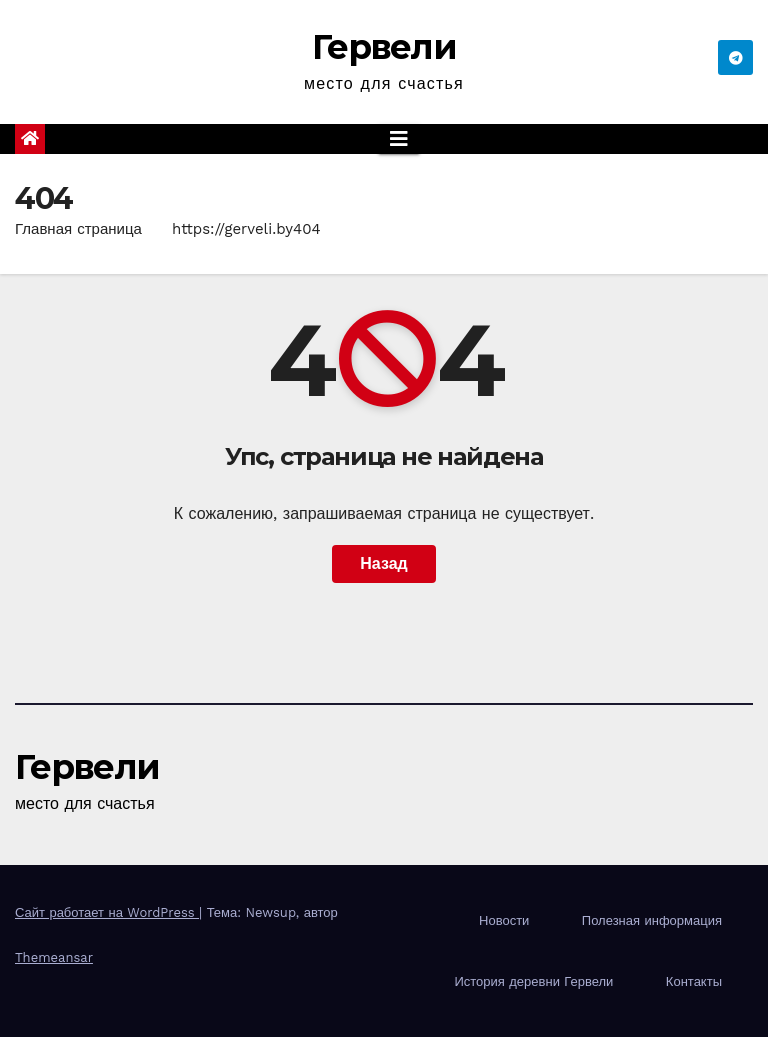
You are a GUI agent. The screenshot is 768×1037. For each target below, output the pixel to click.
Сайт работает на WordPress (107, 912)
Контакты (694, 981)
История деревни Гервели (533, 981)
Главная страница (78, 229)
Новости (504, 920)
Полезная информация (652, 920)
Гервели (384, 47)
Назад (383, 563)
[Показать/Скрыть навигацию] (399, 139)
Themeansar (54, 957)
